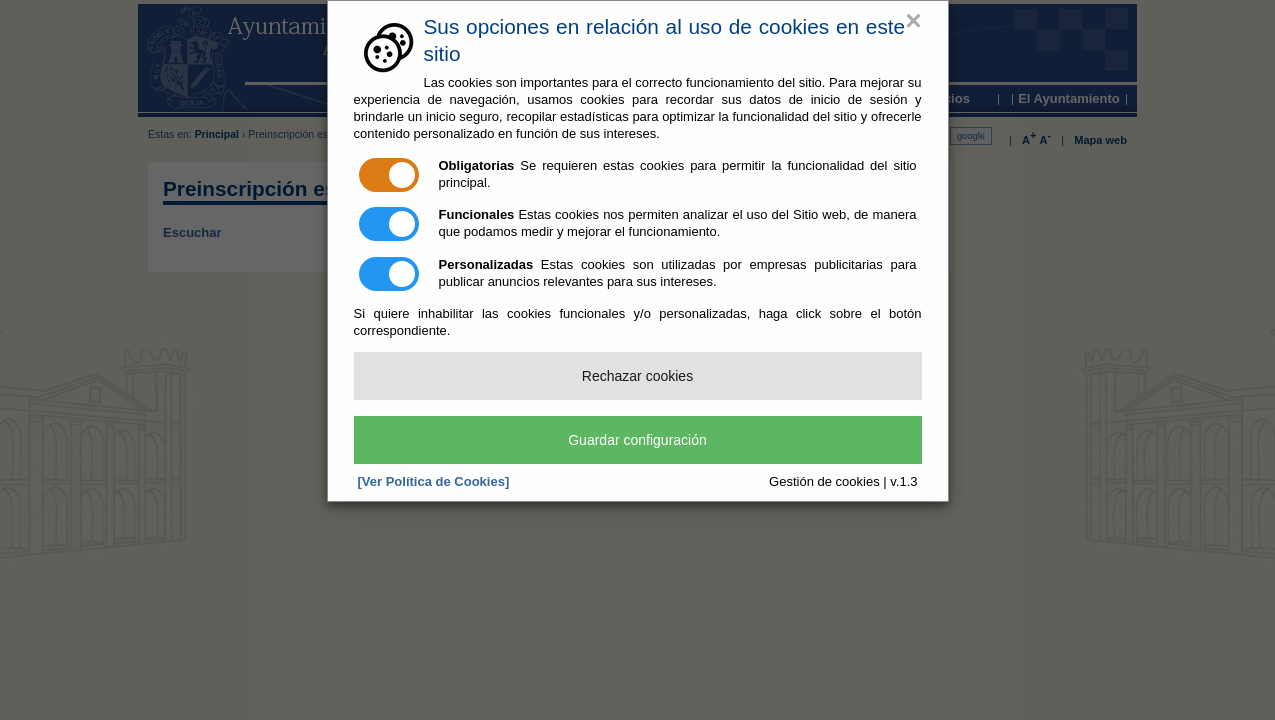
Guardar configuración (637, 440)
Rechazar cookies (637, 376)
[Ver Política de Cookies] (434, 481)
